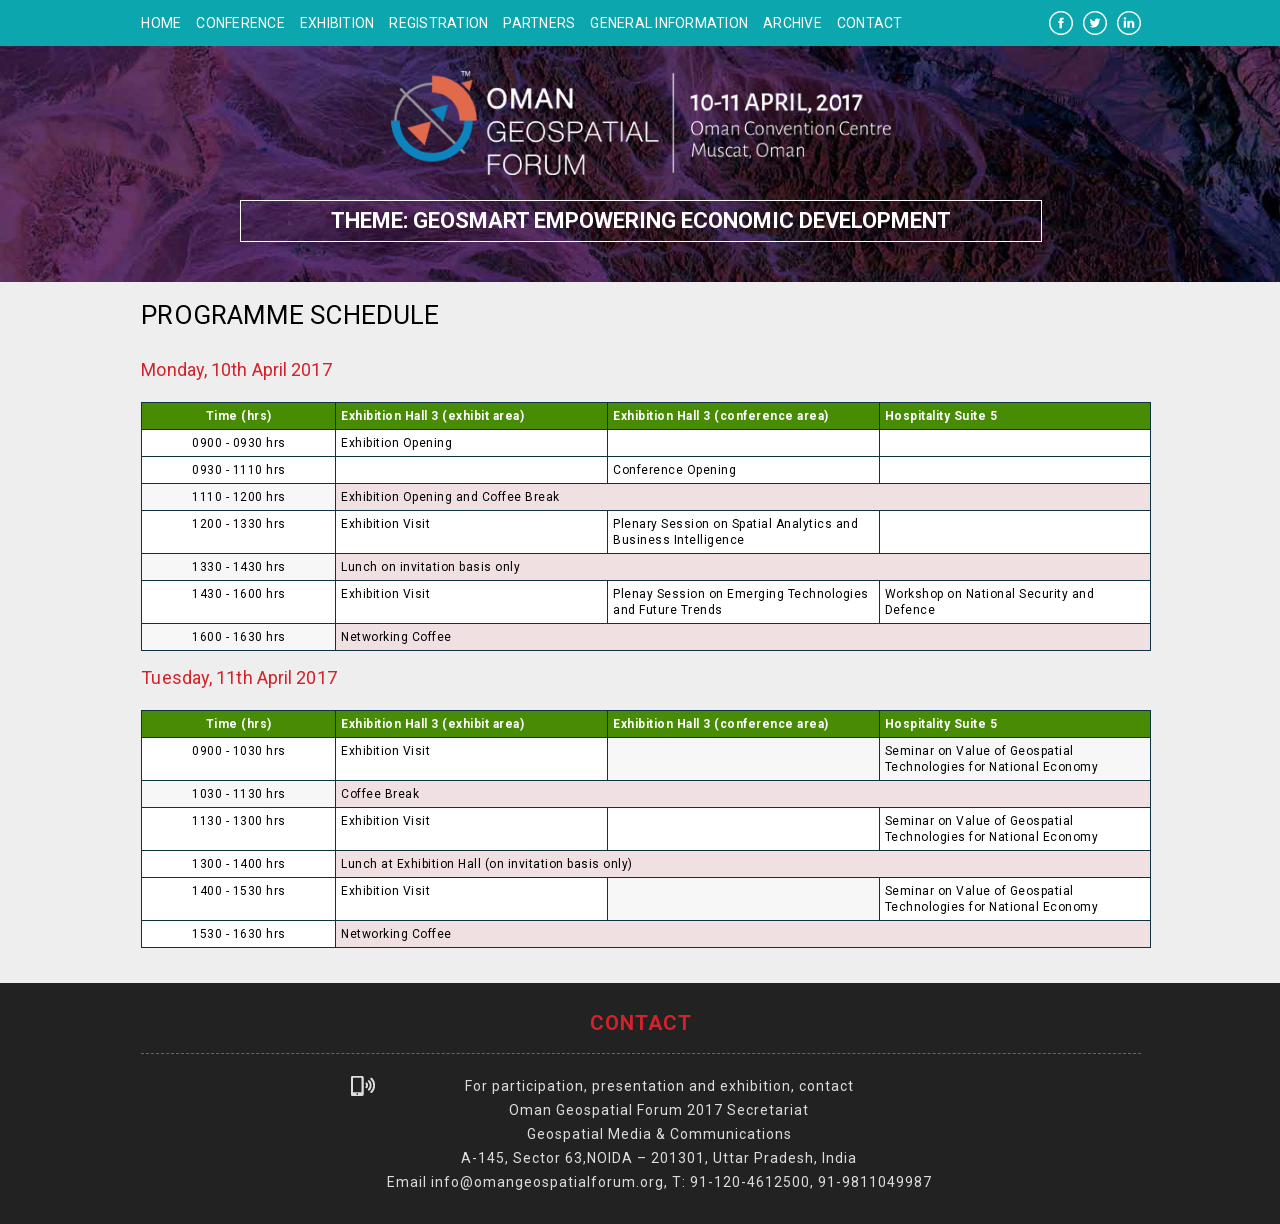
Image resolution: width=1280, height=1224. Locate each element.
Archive (792, 23)
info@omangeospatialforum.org (547, 1182)
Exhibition (337, 23)
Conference (240, 23)
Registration (438, 23)
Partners (539, 23)
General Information (669, 23)
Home (161, 23)
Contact (870, 23)
